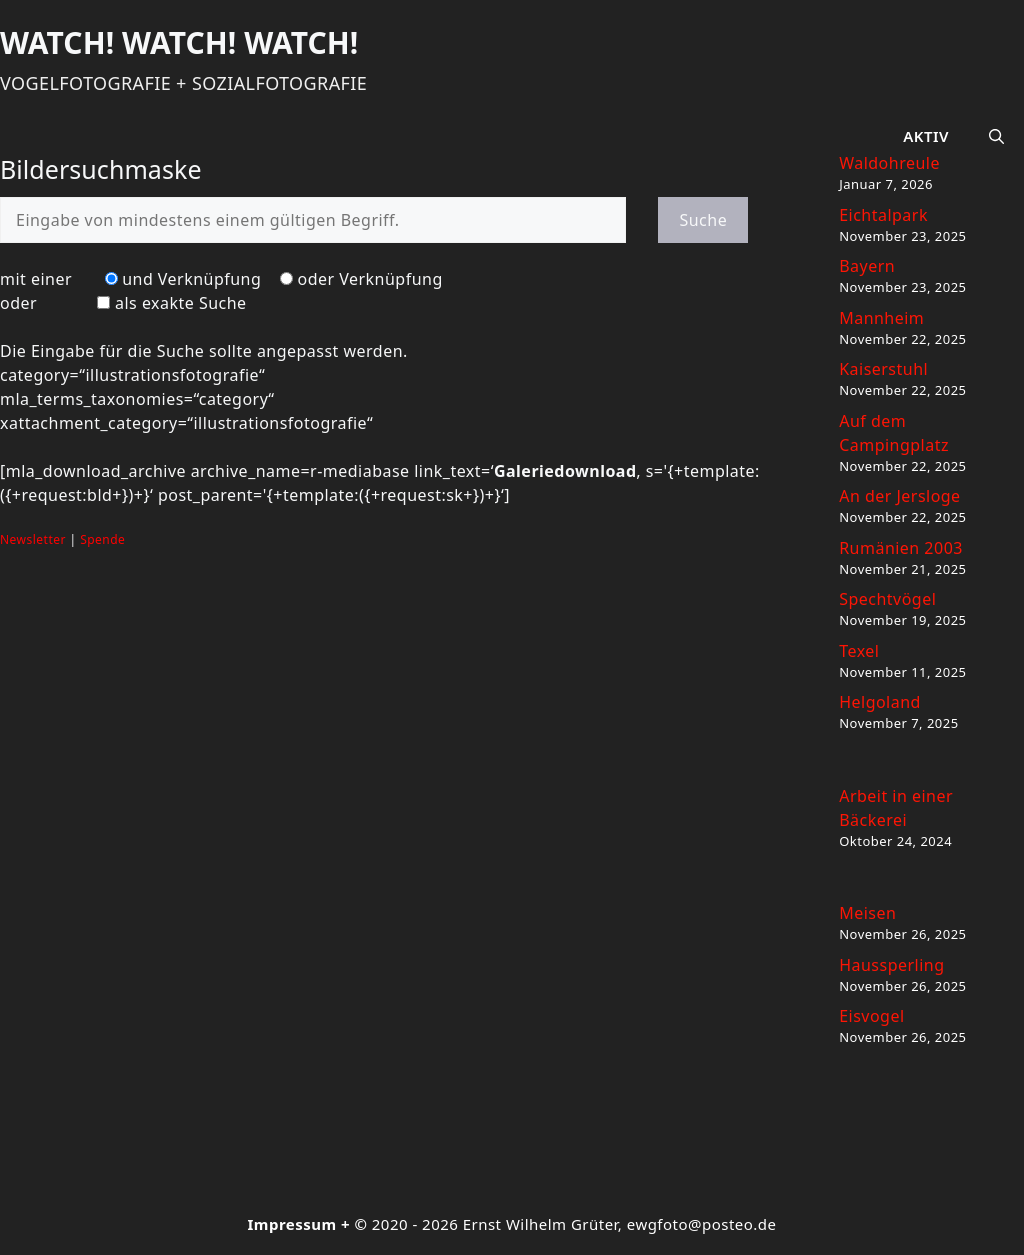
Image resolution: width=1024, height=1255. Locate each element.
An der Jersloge (899, 496)
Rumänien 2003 (901, 548)
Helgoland (880, 702)
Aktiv (926, 136)
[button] (996, 136)
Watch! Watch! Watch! (179, 42)
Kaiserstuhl (883, 369)
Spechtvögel (887, 599)
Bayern (867, 266)
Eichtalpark (883, 215)
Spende (102, 539)
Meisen (867, 913)
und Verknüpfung (191, 279)
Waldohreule (889, 163)
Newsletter (33, 539)
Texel (859, 651)
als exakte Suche (181, 303)
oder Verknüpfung (370, 279)
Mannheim (881, 318)
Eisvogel (871, 1016)
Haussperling (891, 965)
